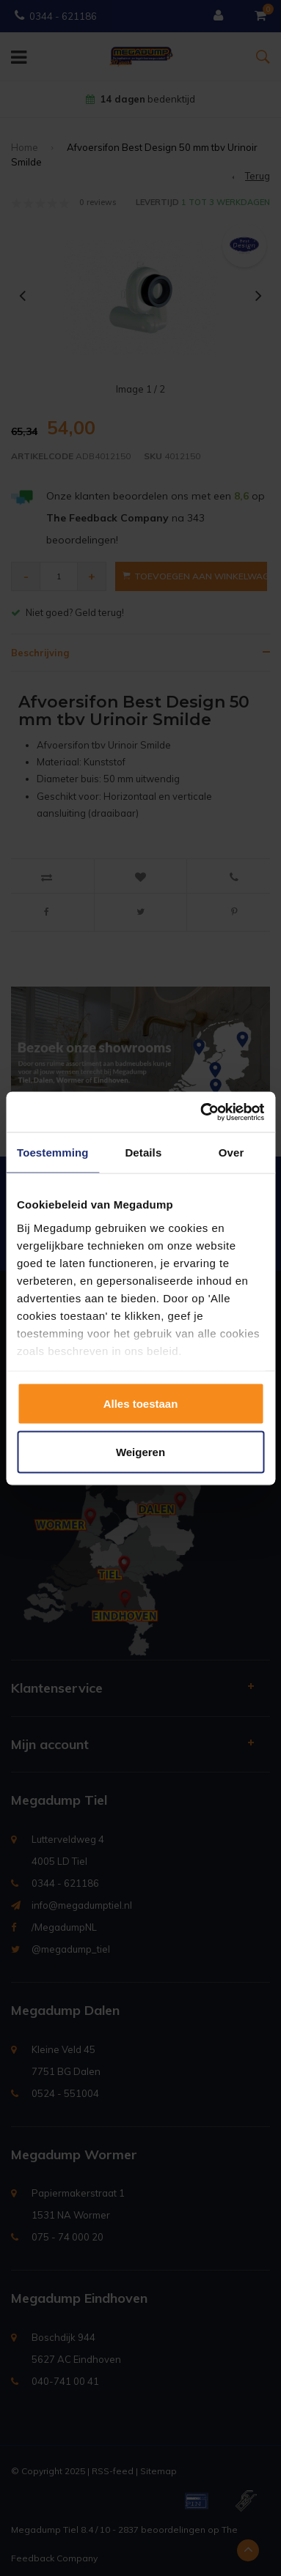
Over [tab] (231, 1152)
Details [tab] (143, 1152)
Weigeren (140, 1451)
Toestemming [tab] (53, 1152)
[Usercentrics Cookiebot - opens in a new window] (201, 1111)
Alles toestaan (140, 1404)
